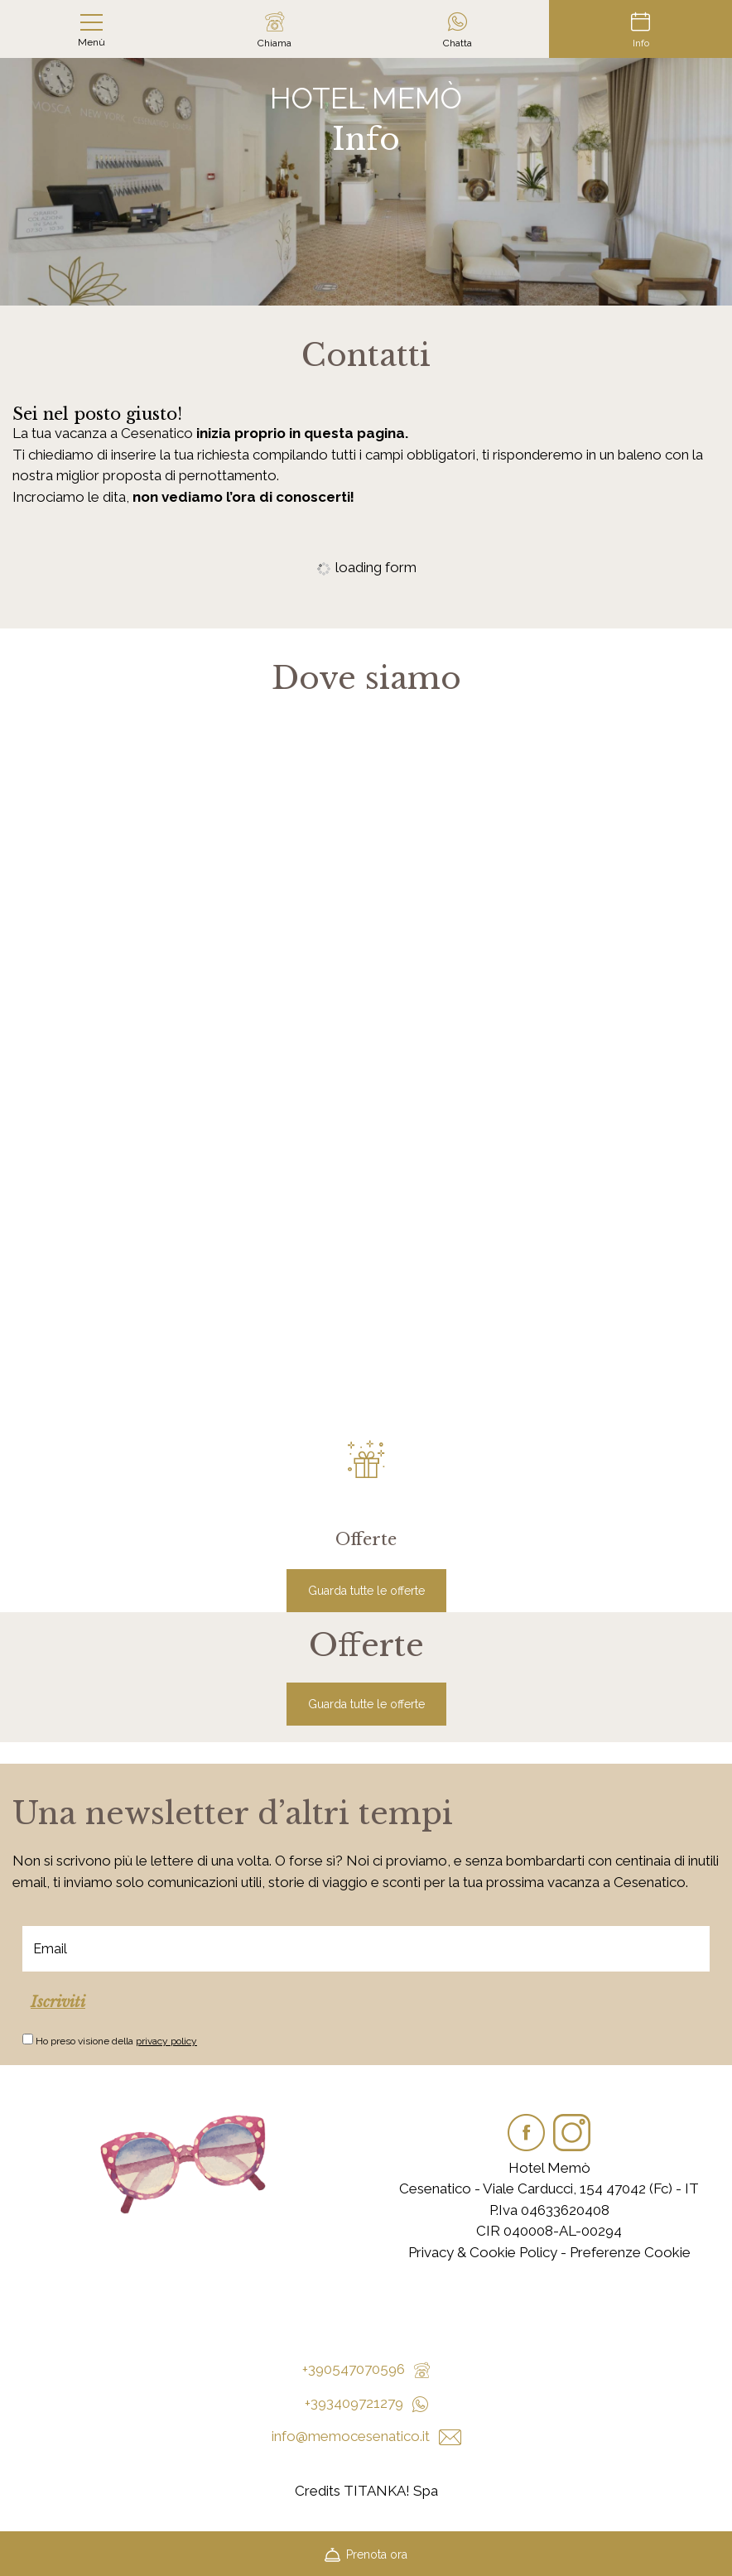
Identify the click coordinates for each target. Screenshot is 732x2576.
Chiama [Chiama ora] (274, 30)
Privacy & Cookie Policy (482, 2252)
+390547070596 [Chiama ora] (366, 2369)
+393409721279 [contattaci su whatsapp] (366, 2403)
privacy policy (166, 2041)
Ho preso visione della (116, 2041)
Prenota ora (366, 2553)
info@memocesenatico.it (366, 2436)
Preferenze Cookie (630, 2252)
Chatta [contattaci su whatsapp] (457, 30)
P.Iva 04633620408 (549, 2210)
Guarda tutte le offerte (366, 1590)
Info (640, 30)
